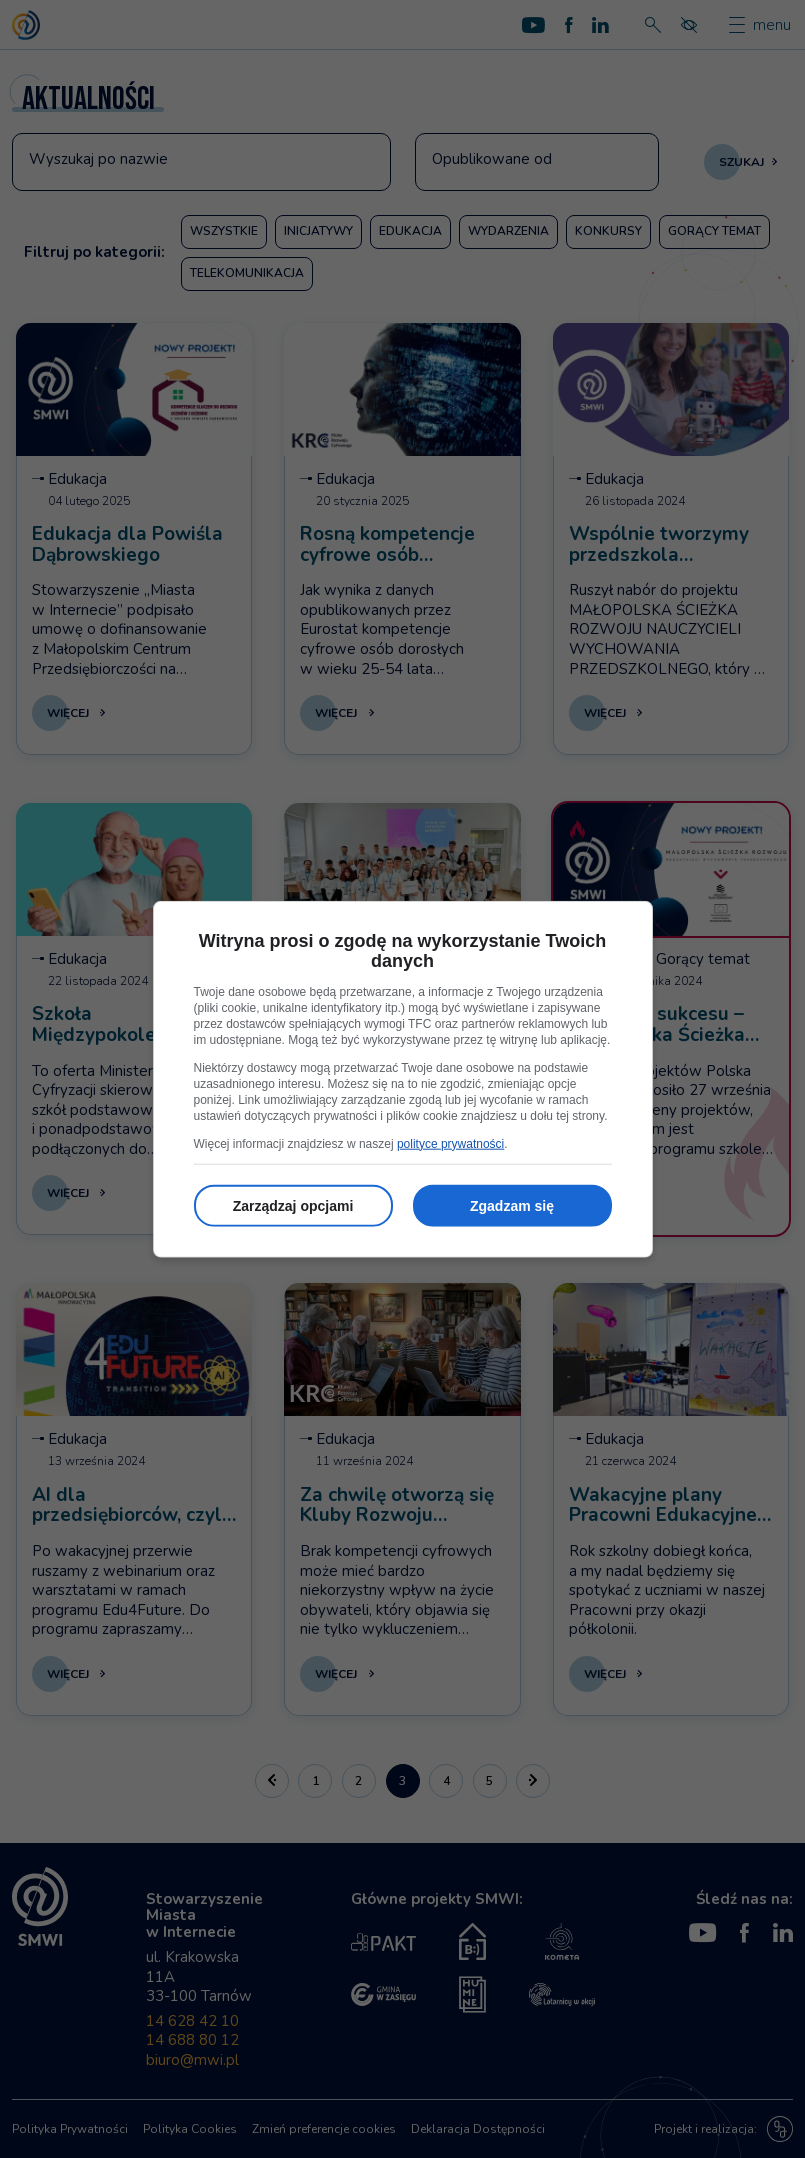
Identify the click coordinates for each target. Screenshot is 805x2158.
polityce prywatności (450, 1143)
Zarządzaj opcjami (293, 1205)
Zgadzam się (512, 1205)
